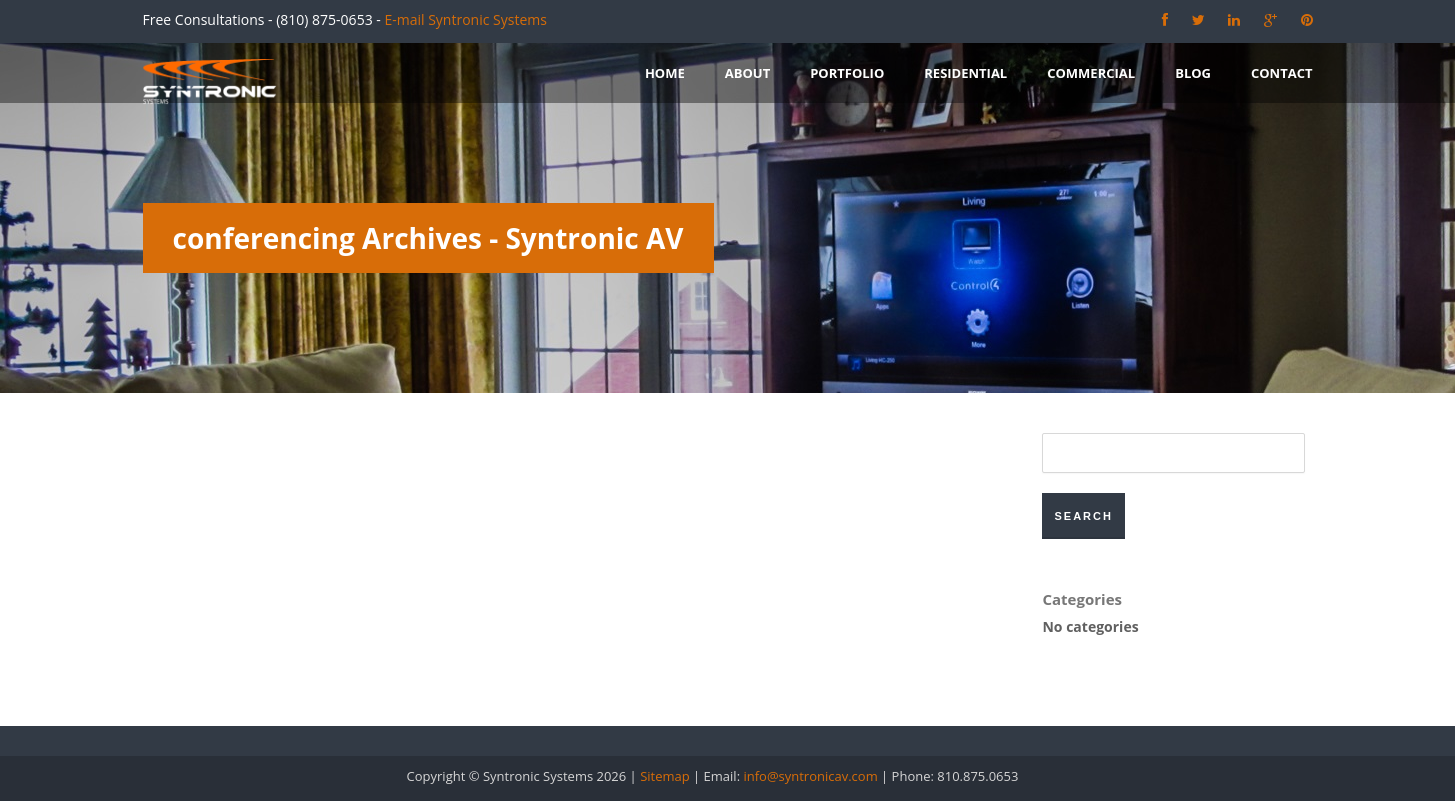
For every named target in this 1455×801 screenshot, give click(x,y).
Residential (965, 73)
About (747, 73)
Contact (1282, 73)
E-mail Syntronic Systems (465, 19)
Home (665, 73)
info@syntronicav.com (810, 776)
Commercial (1091, 73)
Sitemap (665, 776)
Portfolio (847, 73)
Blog (1193, 73)
